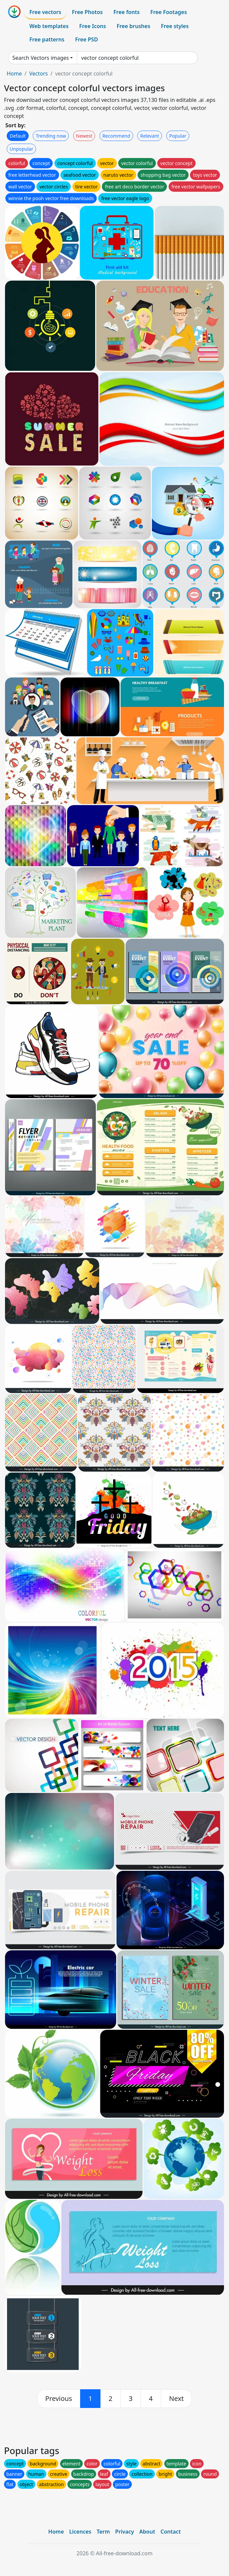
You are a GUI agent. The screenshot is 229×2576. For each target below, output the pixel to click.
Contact (171, 2531)
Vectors (38, 73)
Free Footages (168, 12)
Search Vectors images (40, 57)
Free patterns (46, 39)
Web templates (48, 26)
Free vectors (45, 12)
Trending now (51, 136)
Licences (80, 2531)
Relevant (149, 136)
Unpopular (21, 149)
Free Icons (92, 26)
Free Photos (87, 12)
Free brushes (133, 26)
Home (14, 73)
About (147, 2531)
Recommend (116, 136)
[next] (176, 2398)
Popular (177, 136)
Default (18, 136)
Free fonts (126, 12)
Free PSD (86, 39)
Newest (84, 136)
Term (103, 2531)
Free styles (175, 26)
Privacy (124, 2531)
